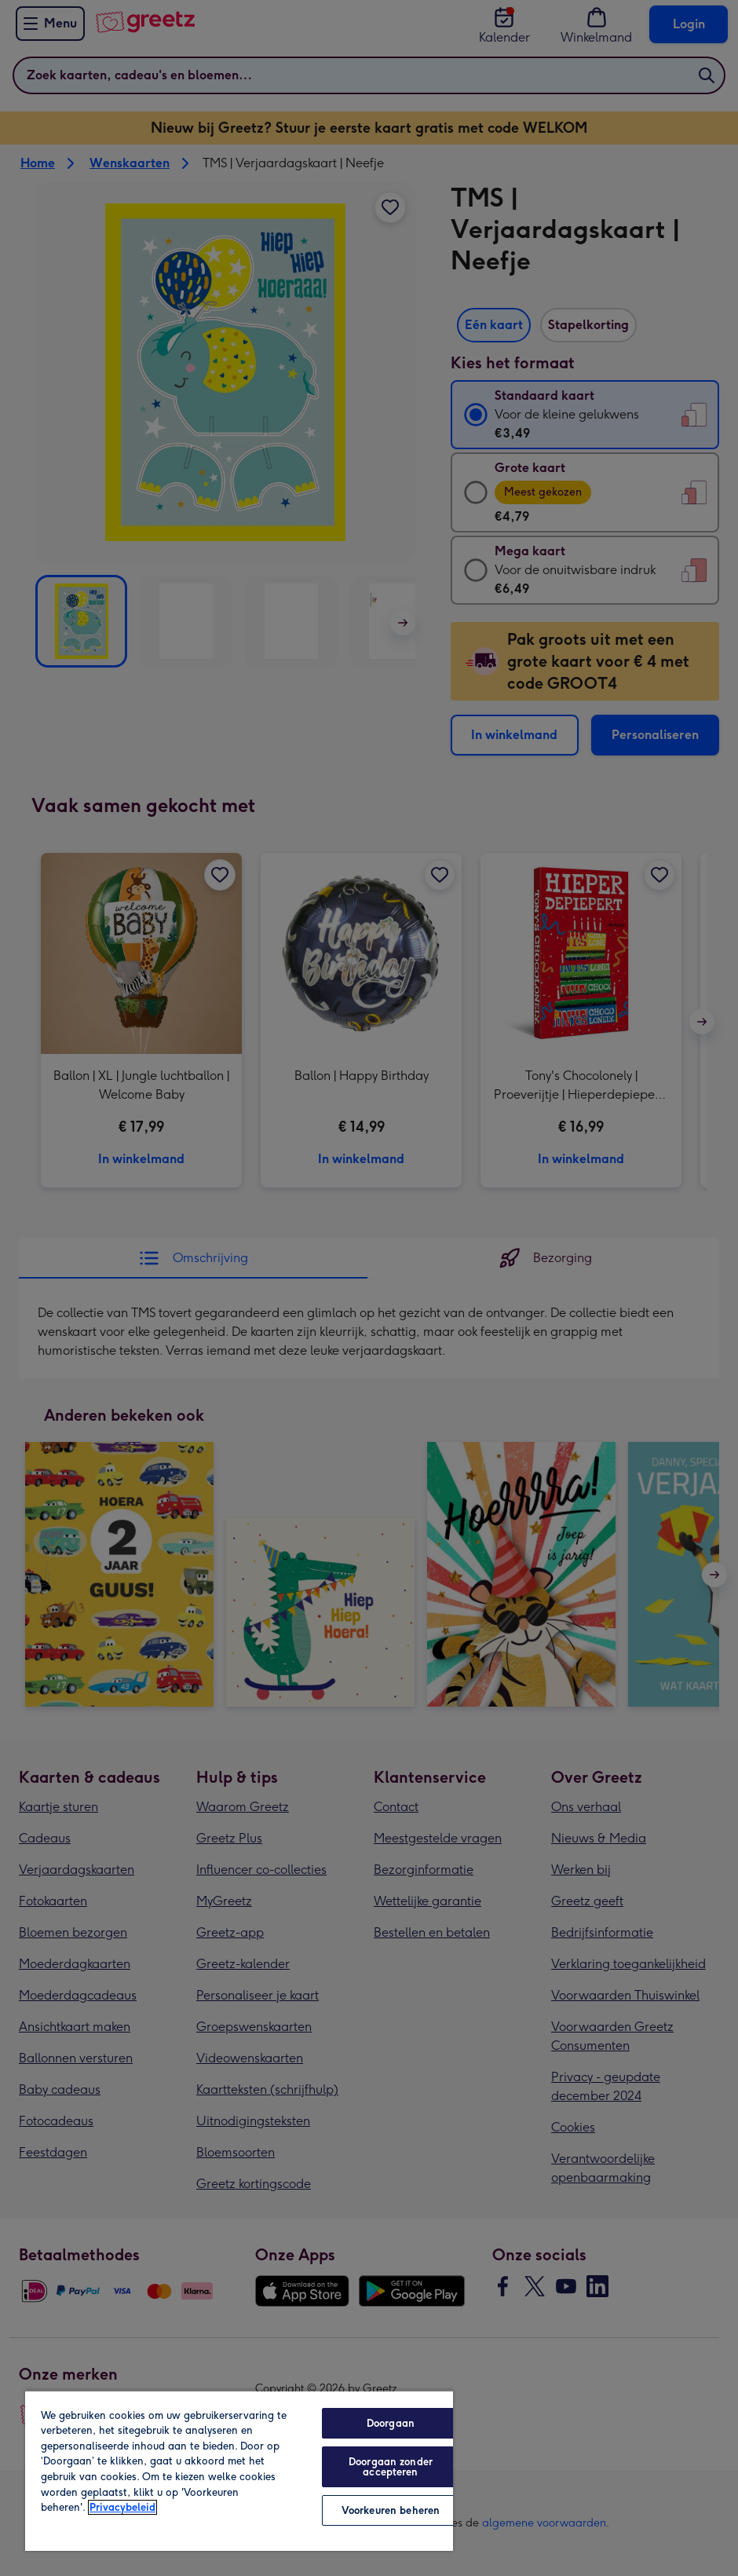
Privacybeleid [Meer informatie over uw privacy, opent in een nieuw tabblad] (122, 2507)
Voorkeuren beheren (391, 2510)
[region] (239, 2470)
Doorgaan (391, 2423)
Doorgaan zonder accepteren (391, 2467)
